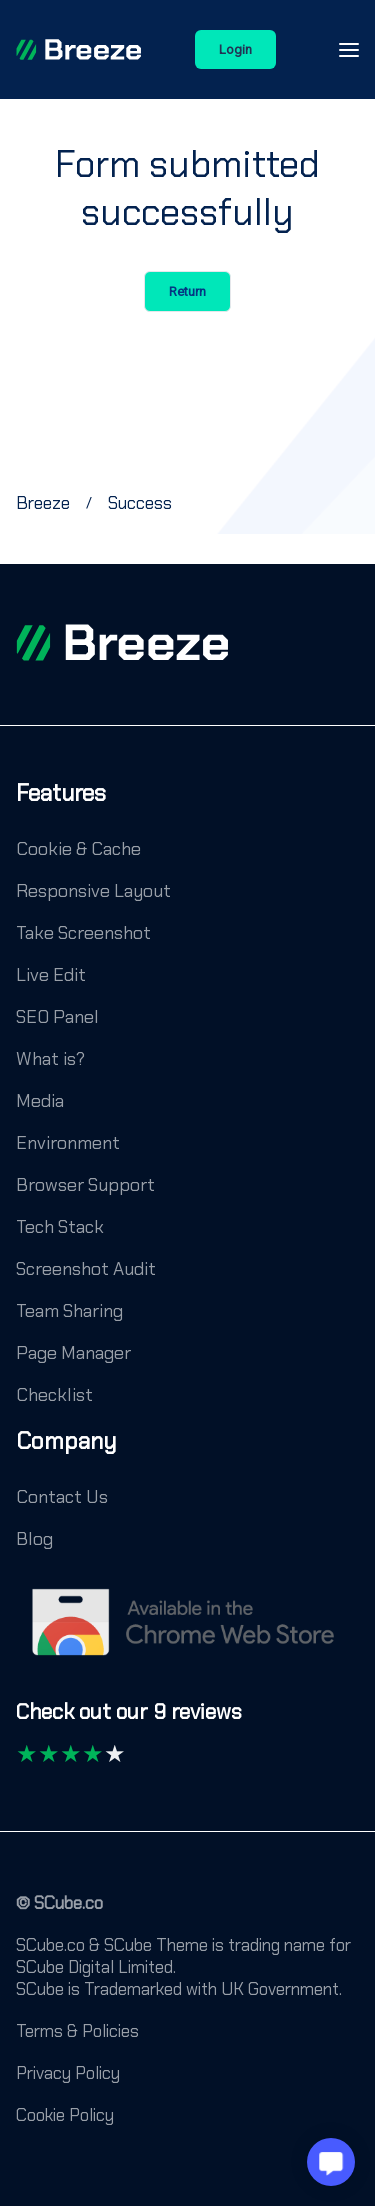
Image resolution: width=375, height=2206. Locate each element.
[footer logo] (122, 642)
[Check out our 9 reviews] (129, 1721)
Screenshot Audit (86, 1269)
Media (40, 1101)
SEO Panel (57, 1017)
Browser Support (85, 1185)
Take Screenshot (83, 933)
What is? (50, 1059)
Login (235, 49)
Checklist (54, 1395)
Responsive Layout (93, 891)
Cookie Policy (65, 2115)
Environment (68, 1143)
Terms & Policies (77, 2031)
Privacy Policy (68, 2073)
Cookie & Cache (78, 849)
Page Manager (73, 1353)
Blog (34, 1539)
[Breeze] (78, 50)
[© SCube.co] (59, 1913)
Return (187, 291)
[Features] (61, 808)
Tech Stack (60, 1227)
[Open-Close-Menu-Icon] (349, 50)
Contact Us (62, 1497)
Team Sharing (69, 1311)
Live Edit (51, 975)
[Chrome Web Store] (187, 1632)
